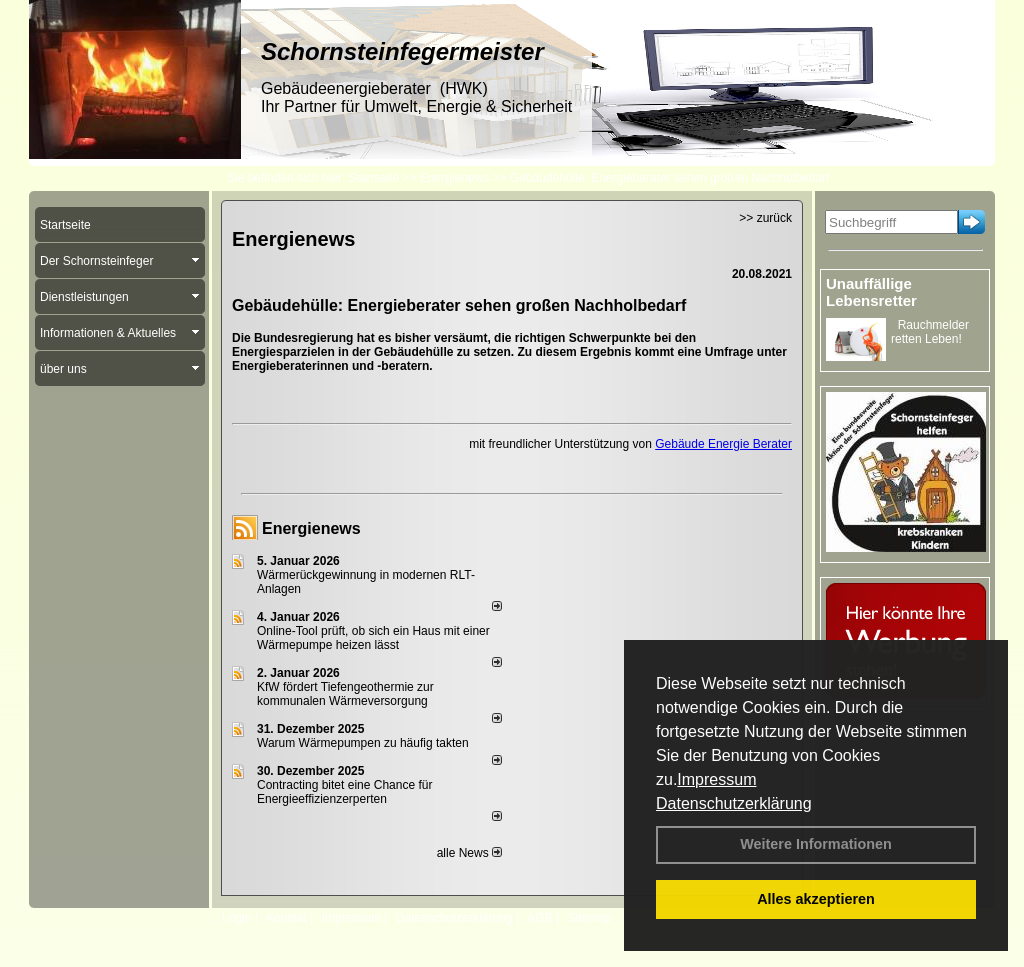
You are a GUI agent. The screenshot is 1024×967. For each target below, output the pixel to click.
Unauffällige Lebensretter (871, 292)
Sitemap (589, 918)
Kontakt (286, 918)
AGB (539, 918)
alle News (469, 853)
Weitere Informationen (816, 844)
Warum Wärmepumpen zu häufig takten (363, 743)
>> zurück (765, 218)
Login (236, 918)
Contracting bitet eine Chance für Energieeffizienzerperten (344, 792)
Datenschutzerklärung (734, 803)
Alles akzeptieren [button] (816, 899)
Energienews (311, 528)
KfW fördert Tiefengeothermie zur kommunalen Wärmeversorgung (345, 694)
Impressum (716, 779)
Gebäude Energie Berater (723, 444)
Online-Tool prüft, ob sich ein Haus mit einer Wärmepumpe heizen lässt (373, 638)
